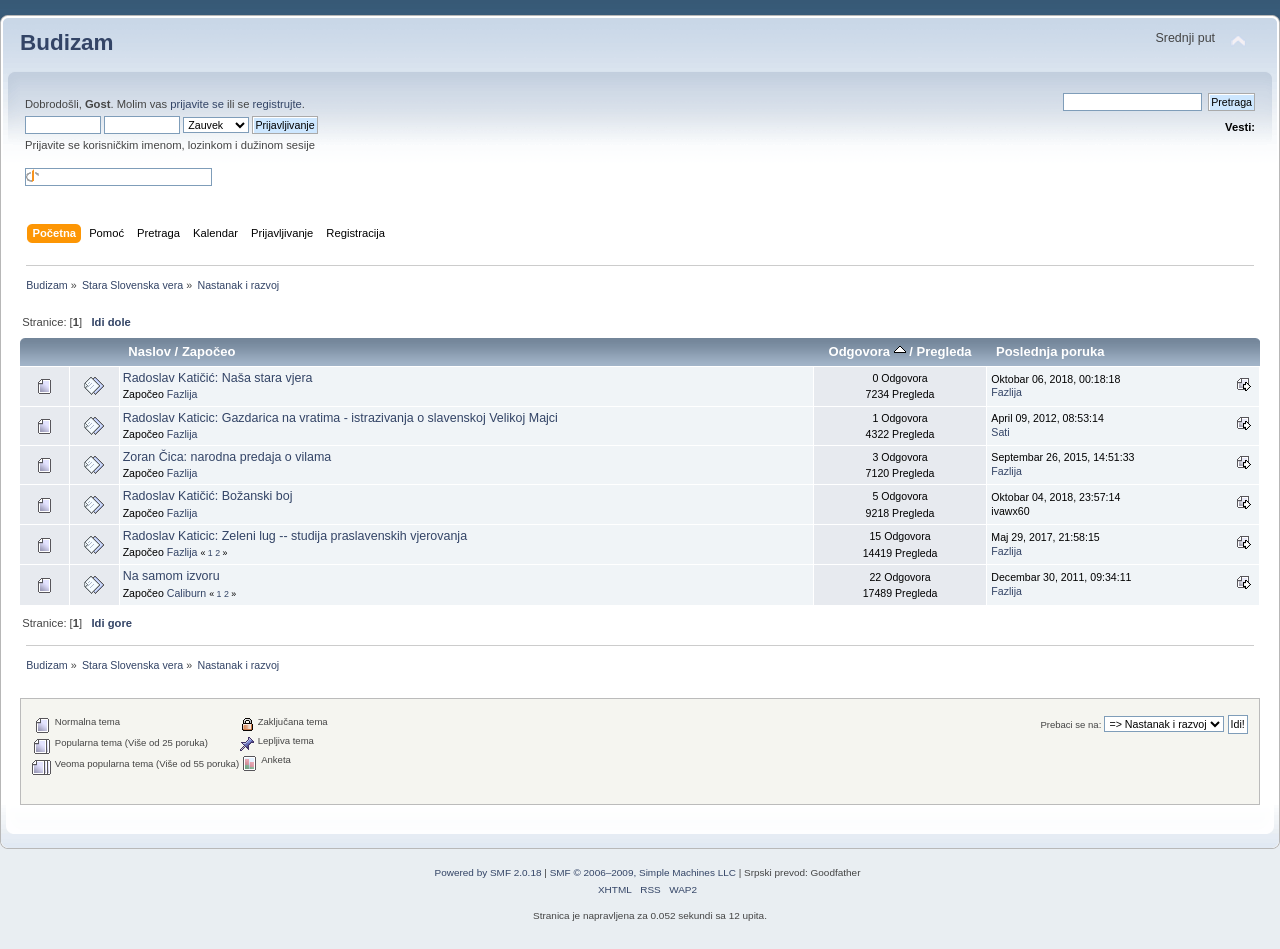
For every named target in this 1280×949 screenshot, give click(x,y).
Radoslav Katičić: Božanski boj (208, 496)
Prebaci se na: (1070, 724)
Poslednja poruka (1050, 351)
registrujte (277, 104)
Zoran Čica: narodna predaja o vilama (227, 457)
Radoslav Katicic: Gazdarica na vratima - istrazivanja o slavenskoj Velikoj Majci (340, 418)
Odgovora (867, 351)
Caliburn (186, 593)
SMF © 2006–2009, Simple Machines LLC (643, 872)
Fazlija (182, 394)
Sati (1000, 432)
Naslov (149, 351)
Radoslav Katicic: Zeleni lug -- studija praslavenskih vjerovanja (295, 536)
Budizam (67, 42)
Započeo (209, 351)
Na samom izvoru (171, 576)
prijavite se (197, 104)
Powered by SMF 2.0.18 (488, 872)
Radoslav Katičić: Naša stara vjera (218, 378)
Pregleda (944, 351)
